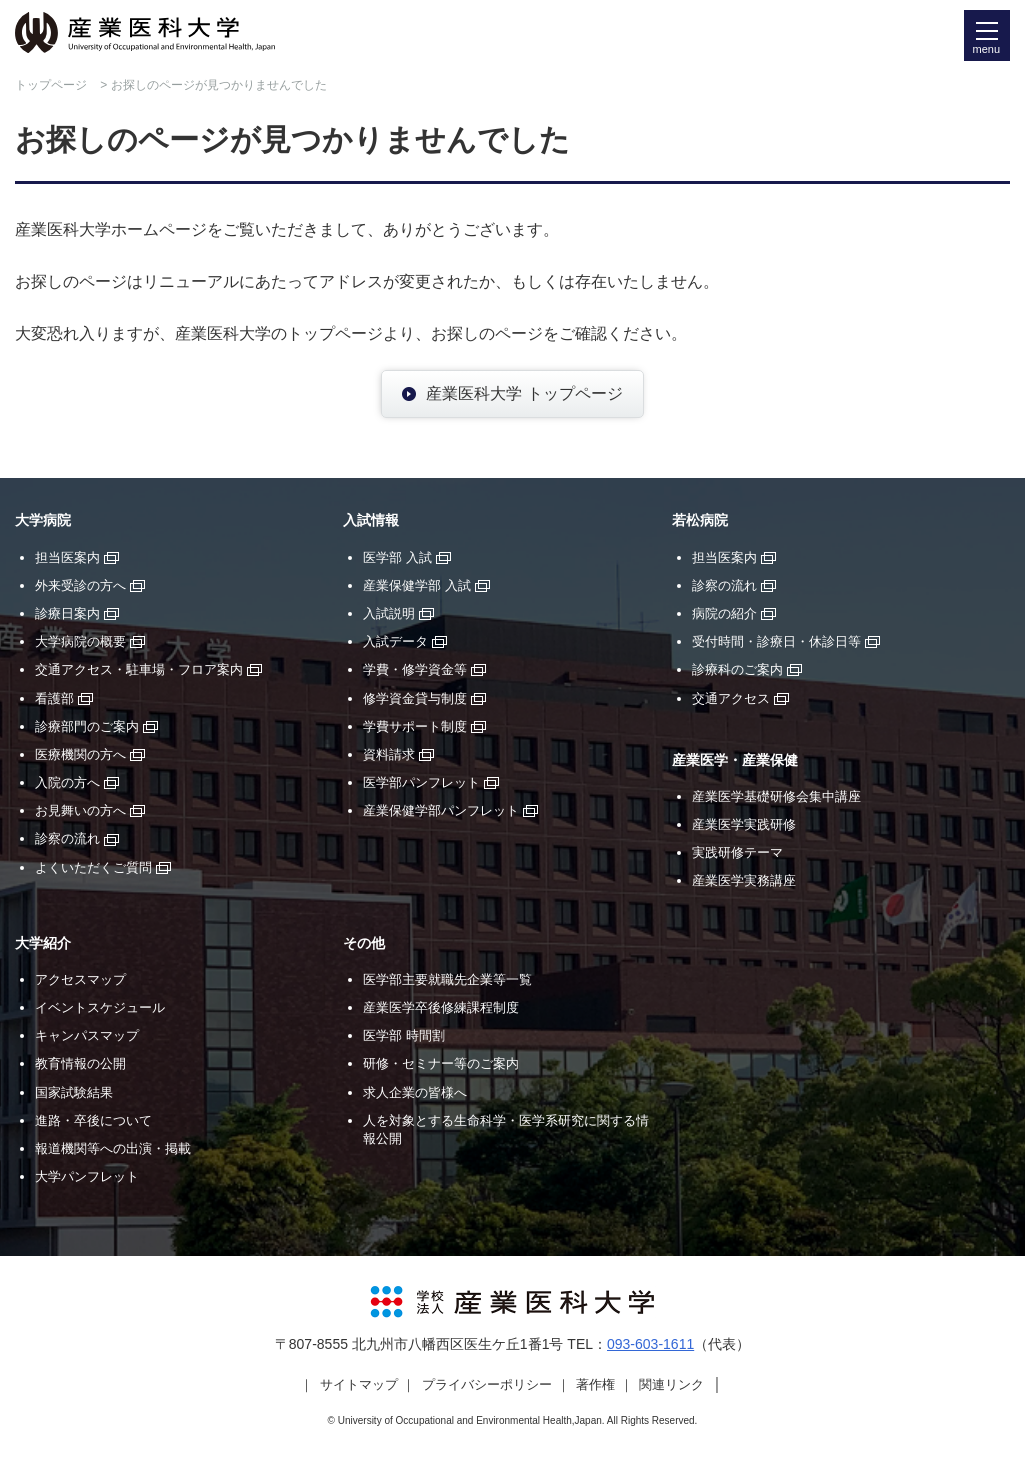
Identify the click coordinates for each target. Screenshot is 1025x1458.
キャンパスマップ (87, 1035)
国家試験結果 (74, 1092)
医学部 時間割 (404, 1035)
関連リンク (671, 1384)
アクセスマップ (80, 979)
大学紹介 (43, 943)
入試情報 (371, 520)
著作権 (595, 1384)
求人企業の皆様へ (415, 1092)
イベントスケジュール (100, 1007)
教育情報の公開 (80, 1063)
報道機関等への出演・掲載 (113, 1148)
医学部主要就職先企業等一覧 (447, 979)
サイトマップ (359, 1384)
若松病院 (700, 520)
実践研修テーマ (737, 852)
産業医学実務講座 (744, 880)
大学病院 (43, 520)
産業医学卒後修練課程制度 (441, 1007)
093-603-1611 (650, 1344)
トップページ (51, 85)
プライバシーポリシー (487, 1384)
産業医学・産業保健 (735, 760)
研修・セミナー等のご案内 (441, 1063)
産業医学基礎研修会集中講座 (776, 796)
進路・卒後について (93, 1120)
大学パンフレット (87, 1176)
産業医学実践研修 (744, 824)
